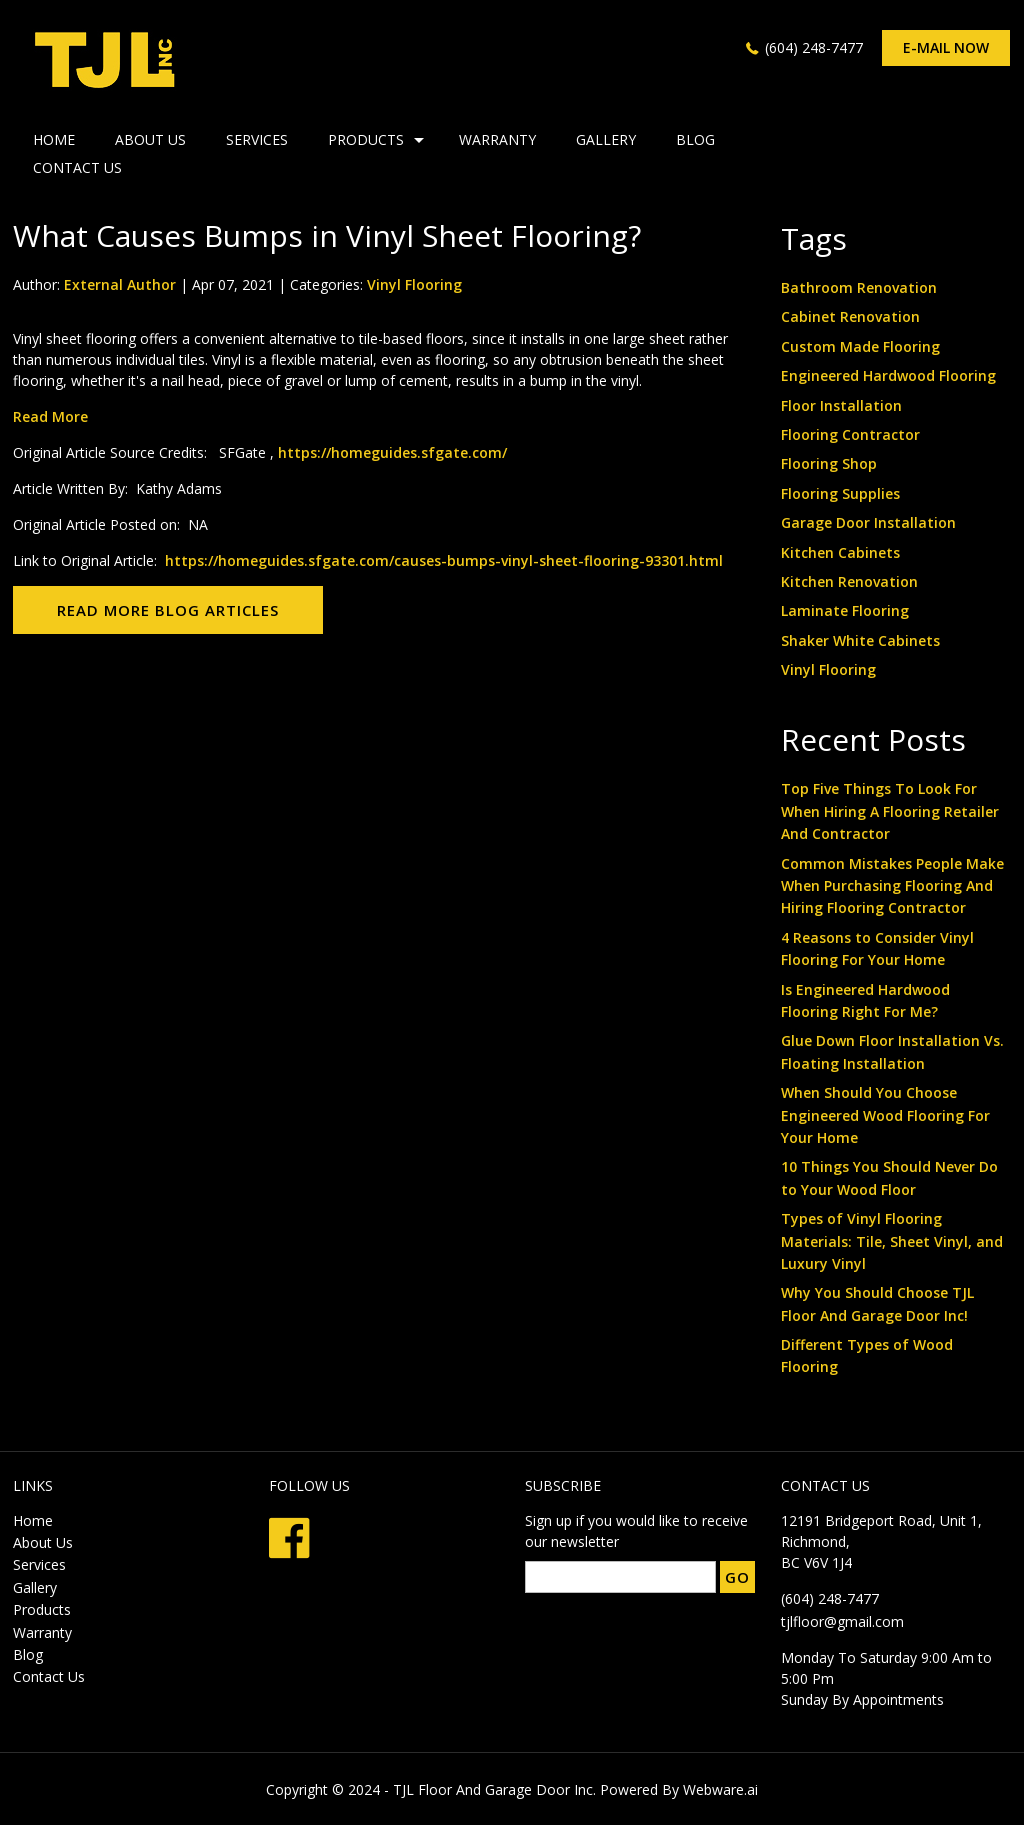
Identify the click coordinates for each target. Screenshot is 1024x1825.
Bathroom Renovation (859, 287)
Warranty (497, 139)
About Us (150, 139)
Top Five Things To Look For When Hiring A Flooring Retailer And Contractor (890, 811)
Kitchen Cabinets (840, 552)
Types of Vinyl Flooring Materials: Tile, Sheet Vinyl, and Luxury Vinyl (892, 1241)
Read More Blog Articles (168, 610)
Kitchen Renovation (849, 581)
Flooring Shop (829, 463)
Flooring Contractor (850, 434)
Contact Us (77, 167)
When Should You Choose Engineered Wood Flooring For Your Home (885, 1115)
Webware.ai (720, 1789)
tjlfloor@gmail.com (842, 1621)
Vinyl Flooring (414, 284)
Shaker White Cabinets (860, 640)
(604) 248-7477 (814, 47)
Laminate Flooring (845, 610)
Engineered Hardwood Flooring (888, 375)
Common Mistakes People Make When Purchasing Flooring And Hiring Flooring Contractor (892, 886)
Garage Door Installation (868, 522)
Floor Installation (841, 405)
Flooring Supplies (840, 493)
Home (33, 1520)
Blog (695, 139)
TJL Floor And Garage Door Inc (493, 1789)
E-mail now (946, 47)
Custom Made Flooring (860, 346)
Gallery (606, 139)
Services (257, 139)
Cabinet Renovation (850, 316)
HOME (54, 139)
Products (366, 139)
